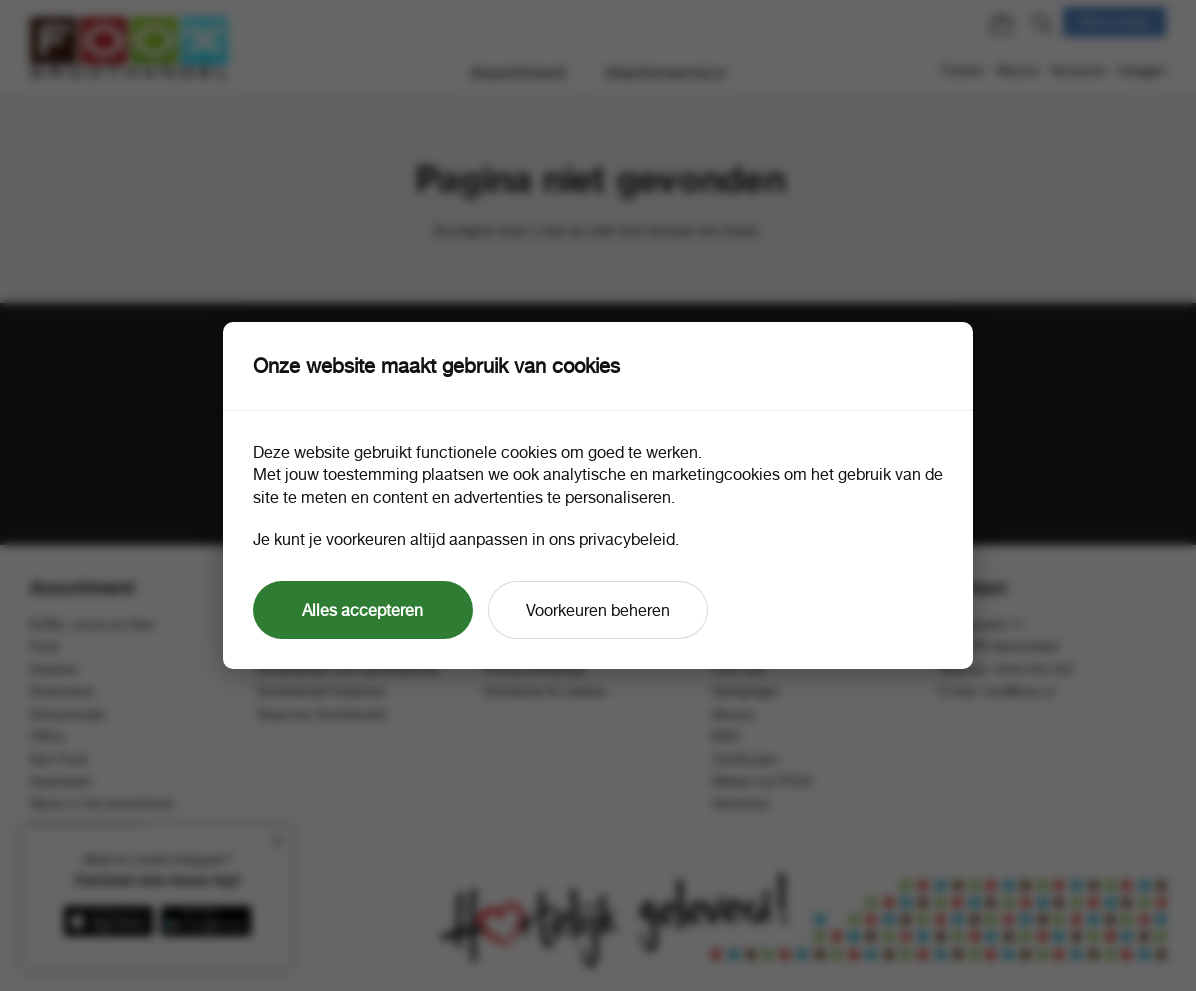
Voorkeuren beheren (598, 610)
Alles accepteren (362, 610)
